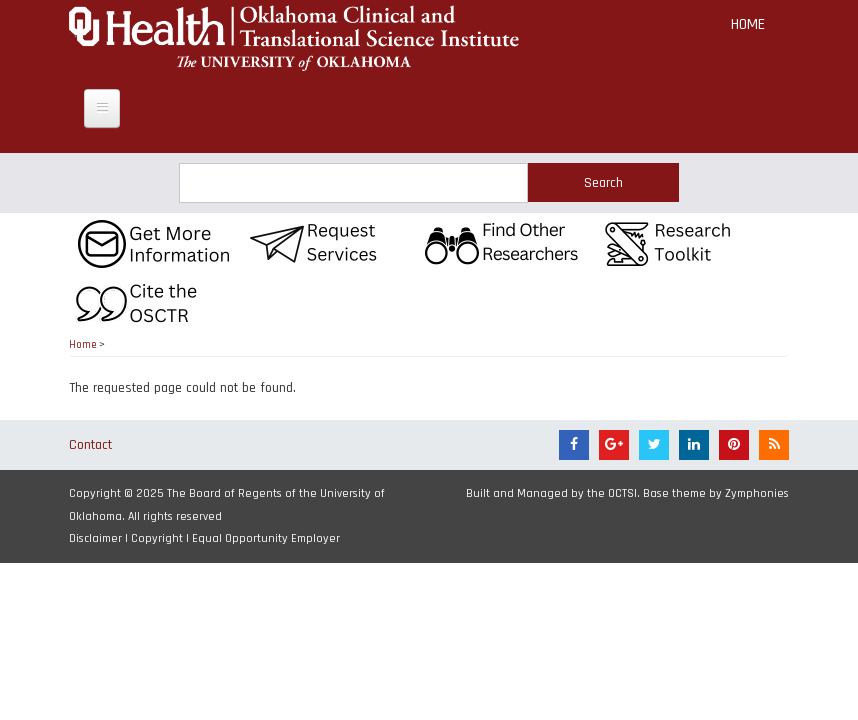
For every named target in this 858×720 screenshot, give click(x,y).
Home (748, 24)
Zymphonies (757, 493)
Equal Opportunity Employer (266, 538)
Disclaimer (95, 538)
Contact (90, 445)
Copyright (157, 538)
